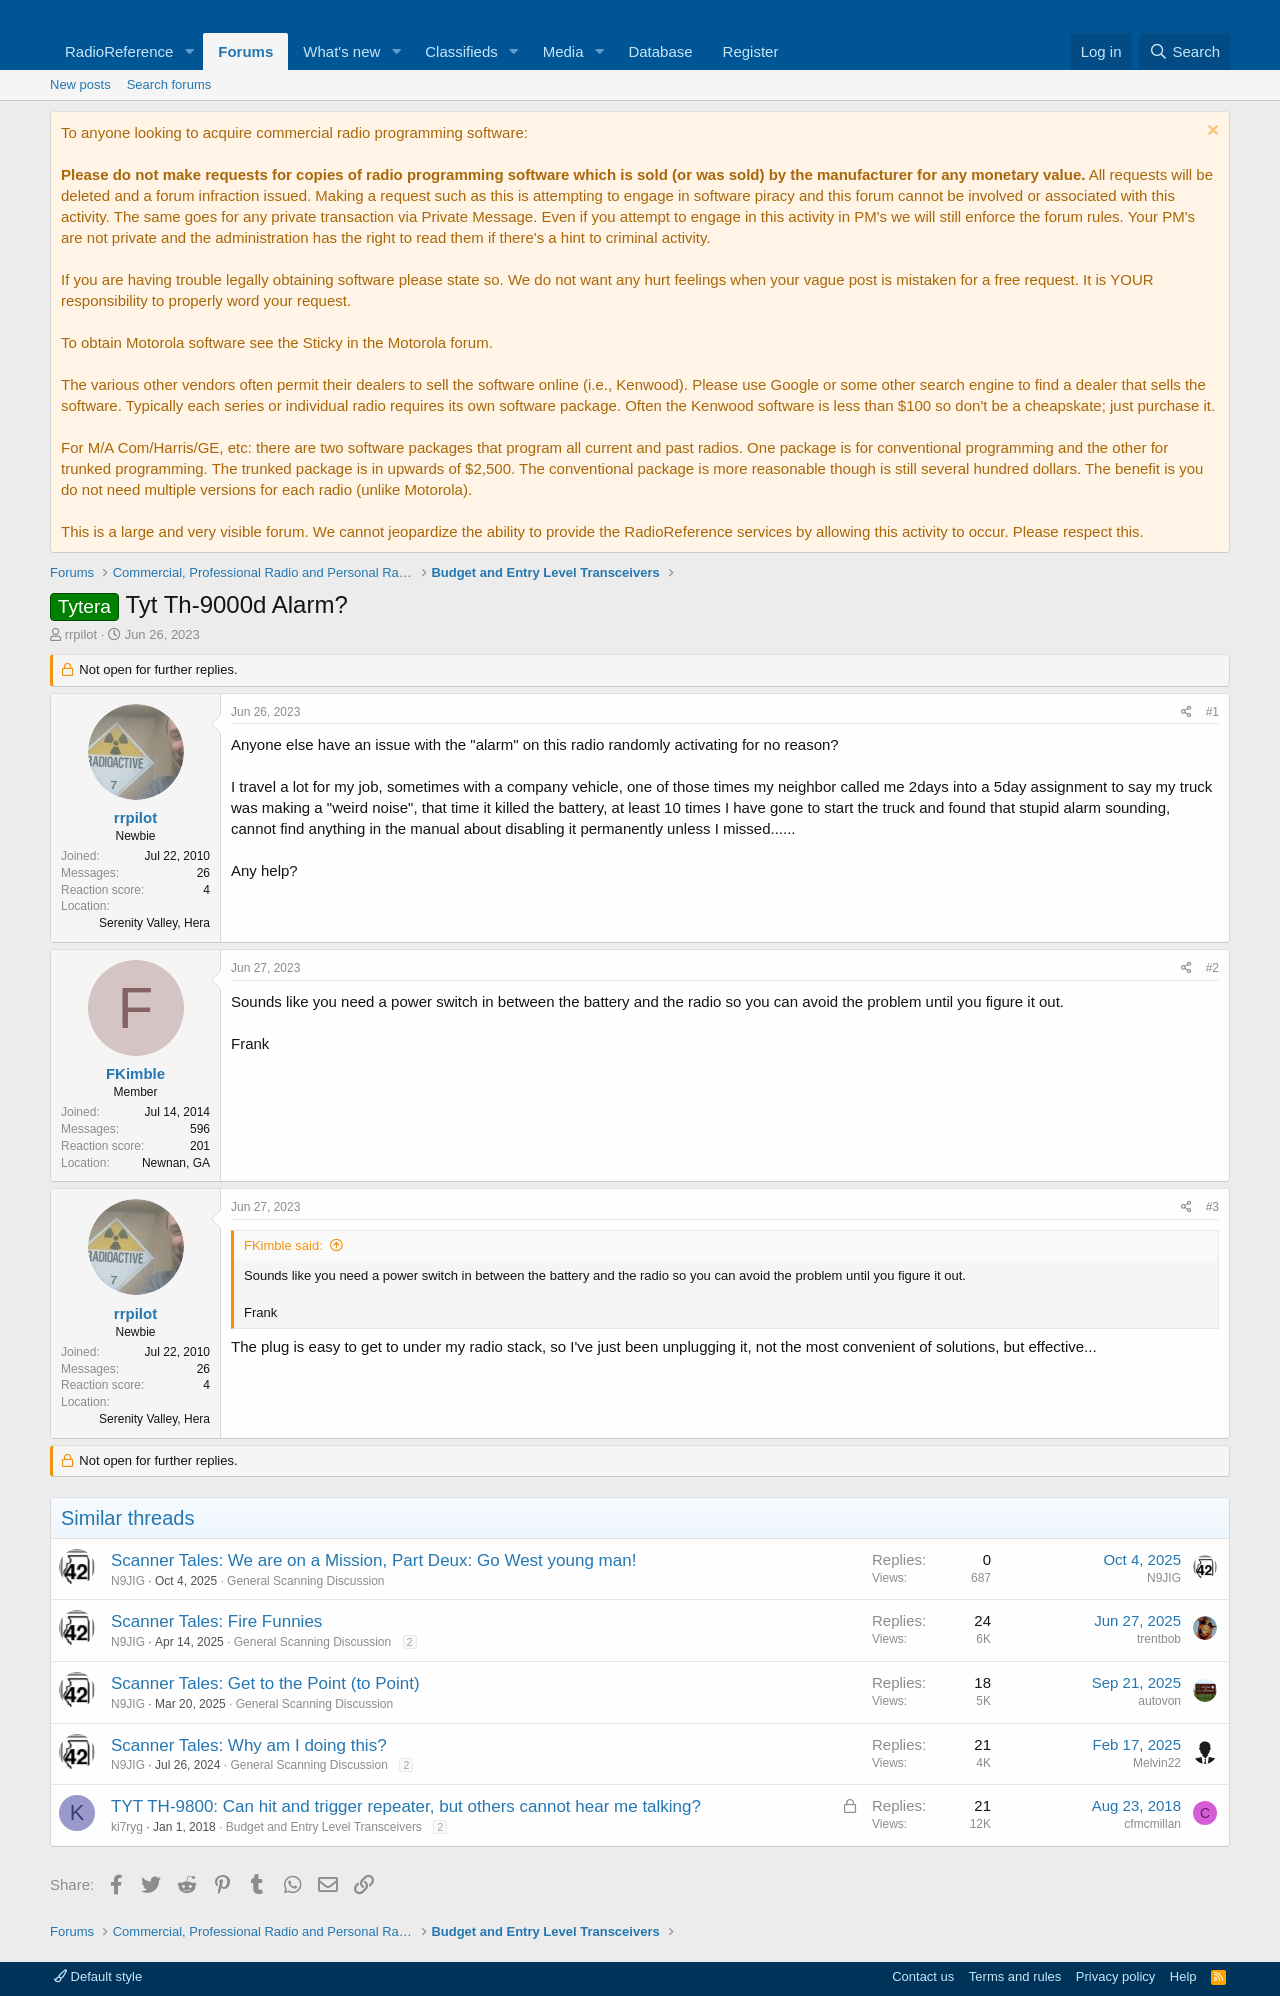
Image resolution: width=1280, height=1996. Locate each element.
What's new (341, 51)
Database (660, 51)
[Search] (1184, 51)
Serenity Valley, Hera (154, 923)
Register (751, 51)
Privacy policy (1115, 1976)
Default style (98, 1976)
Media (563, 51)
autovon (1159, 1701)
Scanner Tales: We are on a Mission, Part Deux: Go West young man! (373, 1560)
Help (1183, 1976)
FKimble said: (283, 1245)
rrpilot (81, 634)
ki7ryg (127, 1827)
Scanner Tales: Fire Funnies (216, 1621)
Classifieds (461, 51)
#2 (1212, 968)
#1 (1212, 712)
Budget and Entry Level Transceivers (324, 1827)
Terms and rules (1015, 1976)
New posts (80, 84)
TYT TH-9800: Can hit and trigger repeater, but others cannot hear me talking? (406, 1806)
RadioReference (119, 51)
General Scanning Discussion (305, 1581)
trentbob (1159, 1639)
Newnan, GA (176, 1163)
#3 (1212, 1207)
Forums (245, 51)
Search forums (169, 84)
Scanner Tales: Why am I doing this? (249, 1745)
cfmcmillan (1152, 1824)
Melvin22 (1157, 1763)
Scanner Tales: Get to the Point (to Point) (265, 1683)
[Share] (1186, 712)
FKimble (135, 1073)
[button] (189, 51)
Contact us (923, 1976)
